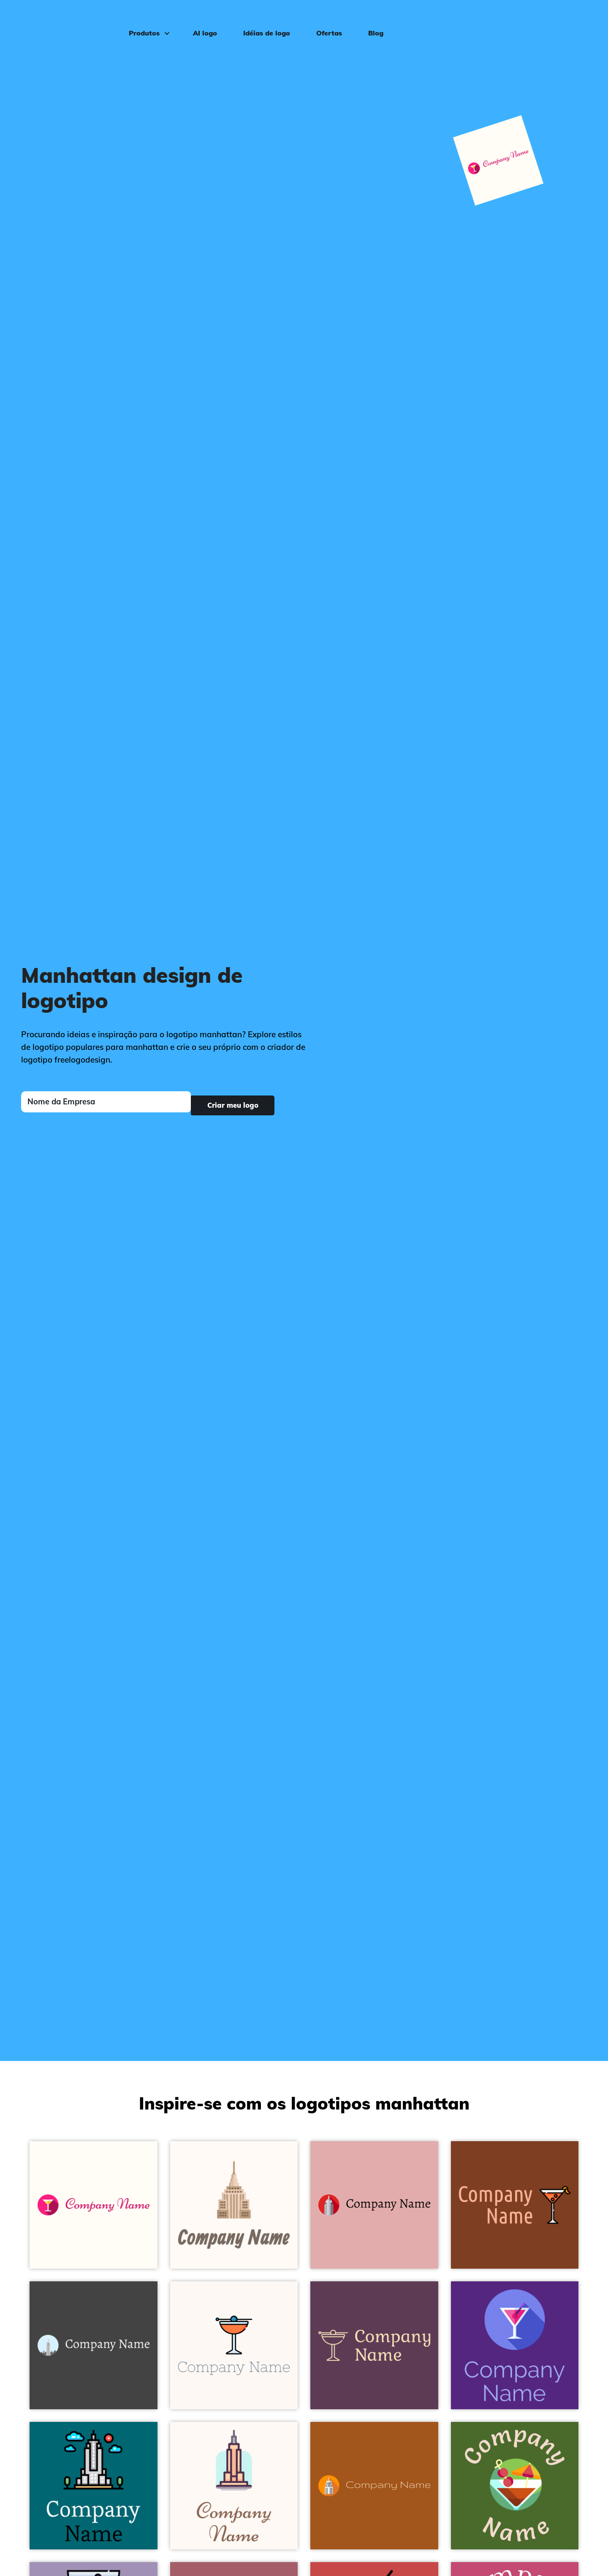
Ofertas (323, 19)
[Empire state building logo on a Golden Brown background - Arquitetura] (374, 2486)
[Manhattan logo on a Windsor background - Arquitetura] (515, 2345)
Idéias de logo (260, 19)
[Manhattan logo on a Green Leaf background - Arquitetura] (515, 2486)
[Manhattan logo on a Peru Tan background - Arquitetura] (515, 2205)
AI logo (199, 19)
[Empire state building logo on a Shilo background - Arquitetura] (374, 2205)
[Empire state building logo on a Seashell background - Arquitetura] (234, 2486)
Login (580, 19)
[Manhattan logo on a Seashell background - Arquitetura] (234, 2345)
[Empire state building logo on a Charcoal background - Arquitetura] (93, 2345)
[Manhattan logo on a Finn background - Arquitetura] (374, 2345)
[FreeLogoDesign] (69, 19)
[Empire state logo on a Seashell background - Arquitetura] (234, 2205)
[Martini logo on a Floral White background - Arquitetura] (93, 2205)
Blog (369, 19)
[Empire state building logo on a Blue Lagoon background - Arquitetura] (93, 2486)
